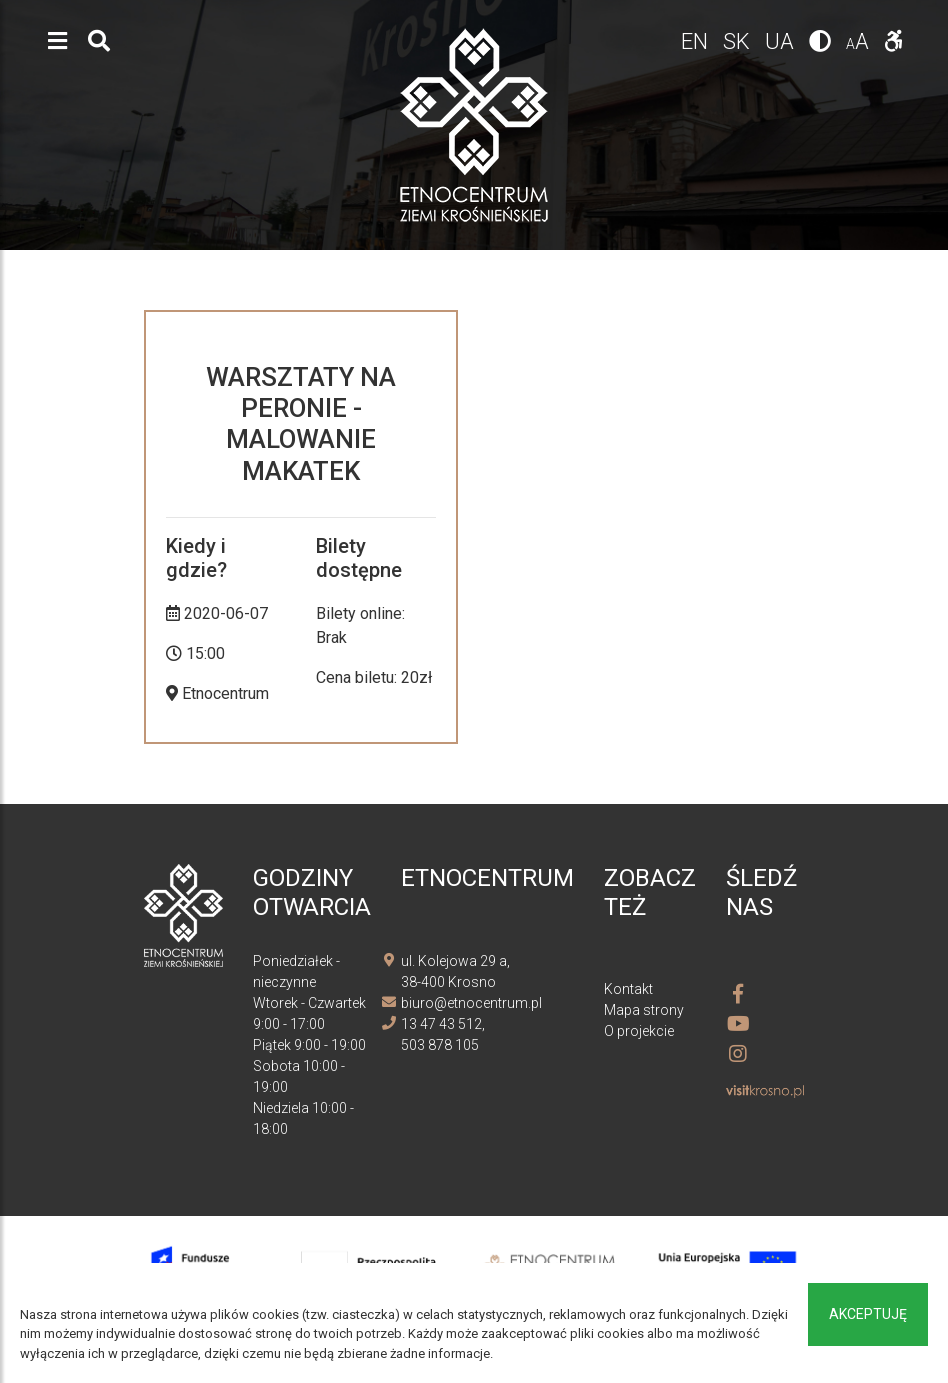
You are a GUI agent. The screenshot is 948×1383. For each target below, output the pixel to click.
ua (782, 41)
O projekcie (639, 1031)
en (697, 41)
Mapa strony (644, 1010)
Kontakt (628, 989)
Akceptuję (868, 1314)
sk (739, 41)
